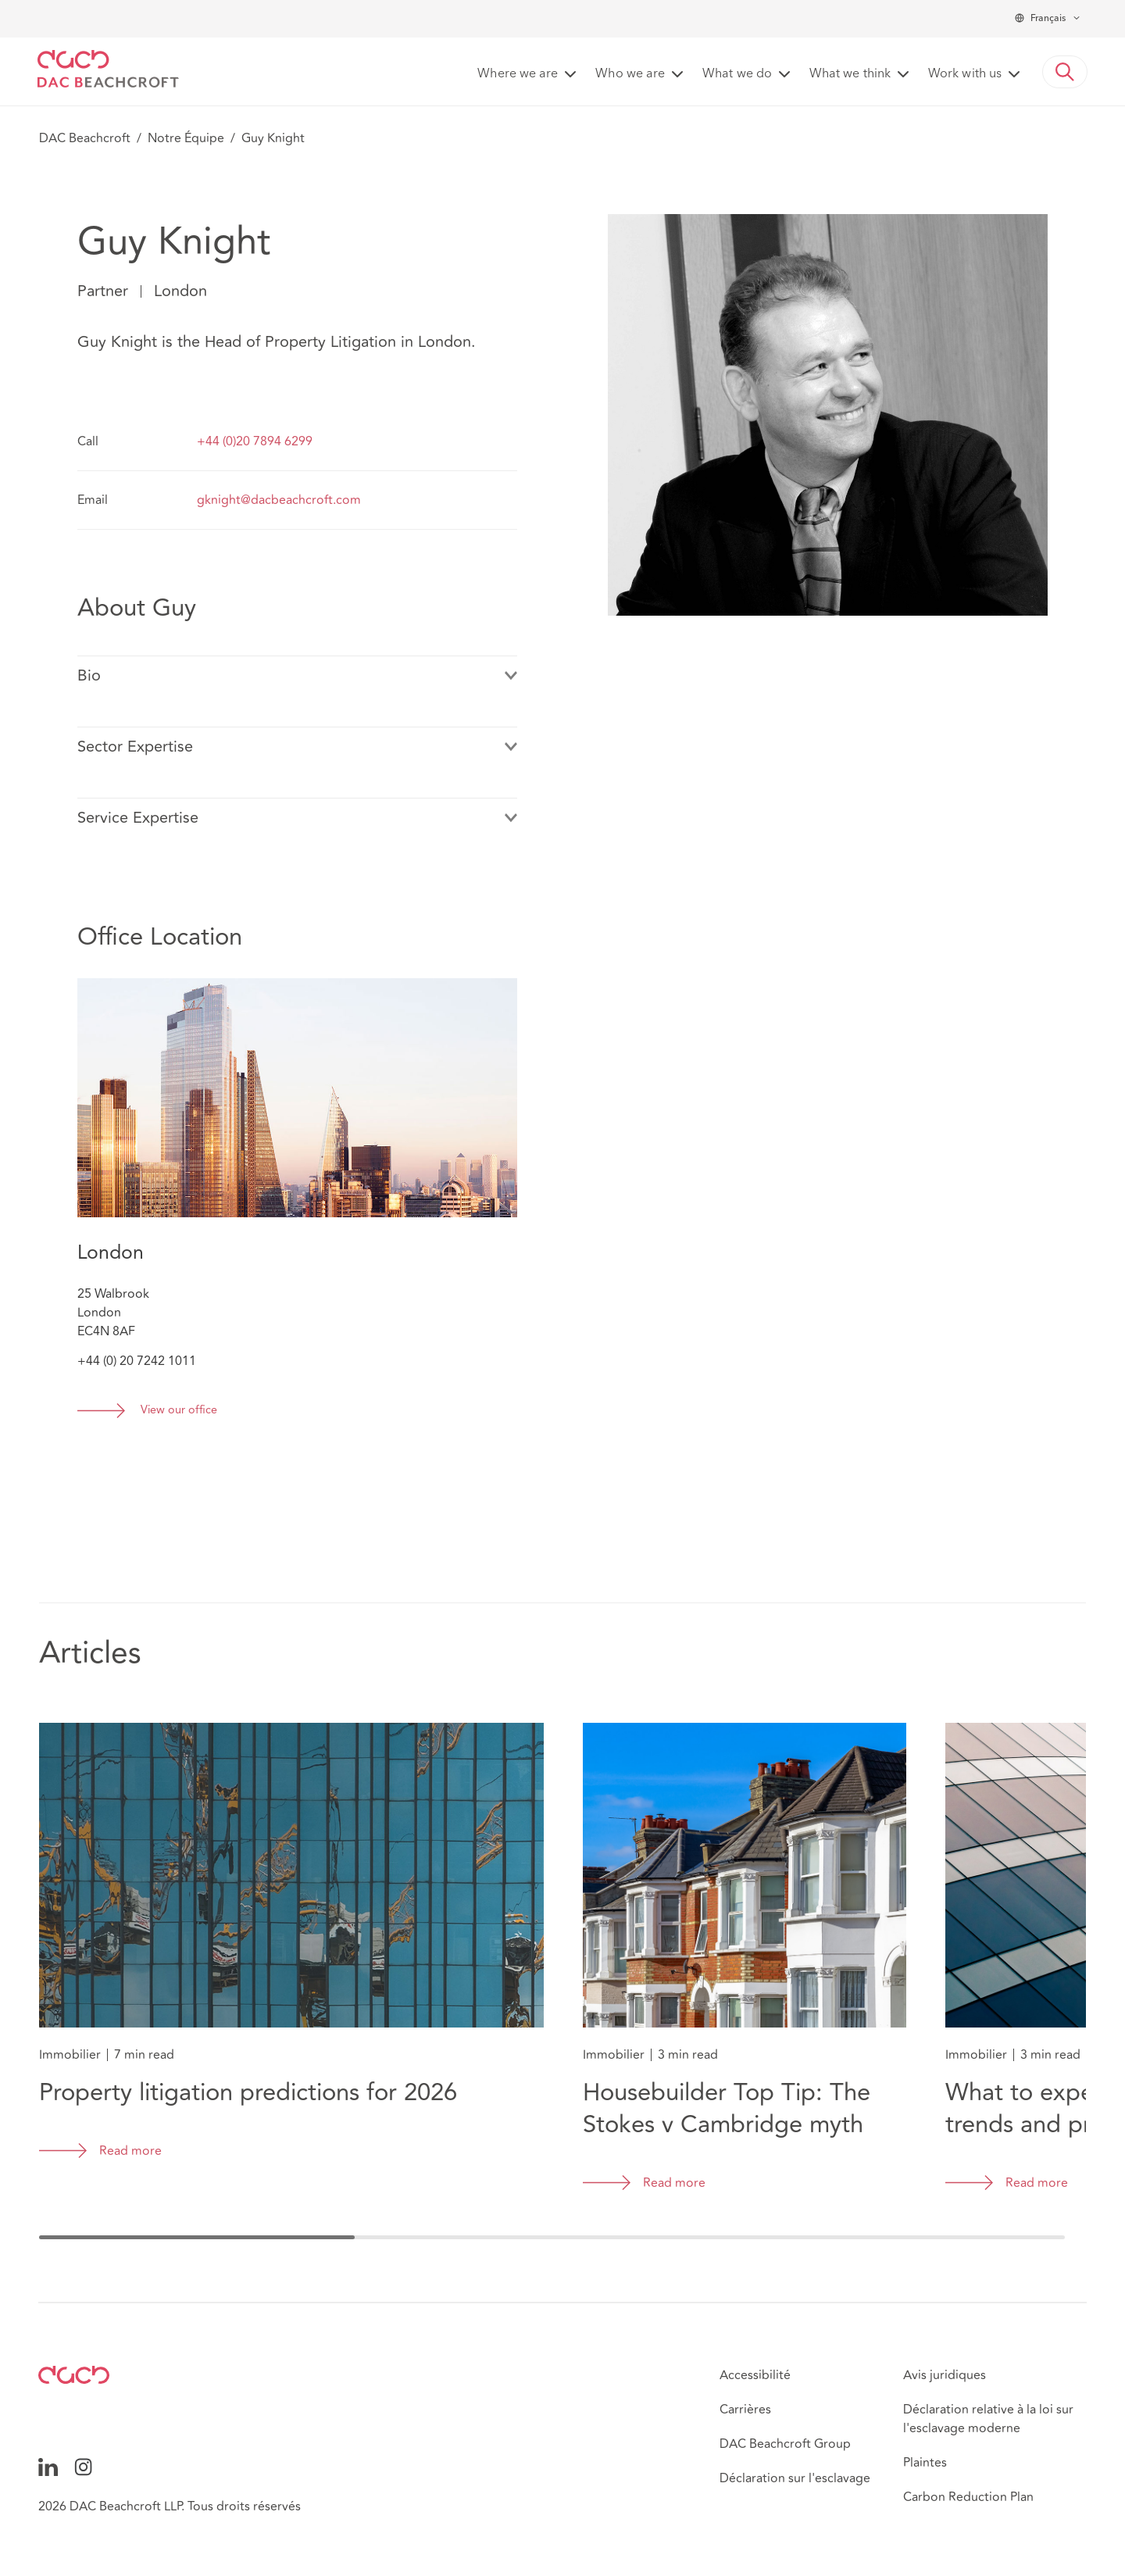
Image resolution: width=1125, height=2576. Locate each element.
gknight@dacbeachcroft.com (279, 500)
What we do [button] (737, 74)
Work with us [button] (965, 74)
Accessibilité (755, 2375)
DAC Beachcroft (84, 138)
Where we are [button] (517, 74)
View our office (179, 1411)
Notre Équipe (186, 138)
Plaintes (925, 2462)
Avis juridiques (944, 2375)
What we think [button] (850, 74)
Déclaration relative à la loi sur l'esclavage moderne (988, 2419)
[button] (1065, 71)
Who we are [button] (630, 74)
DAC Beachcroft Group (785, 2444)
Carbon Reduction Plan (968, 2497)
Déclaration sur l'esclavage (795, 2478)
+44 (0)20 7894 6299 (254, 441)
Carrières (745, 2409)
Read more (130, 2151)
